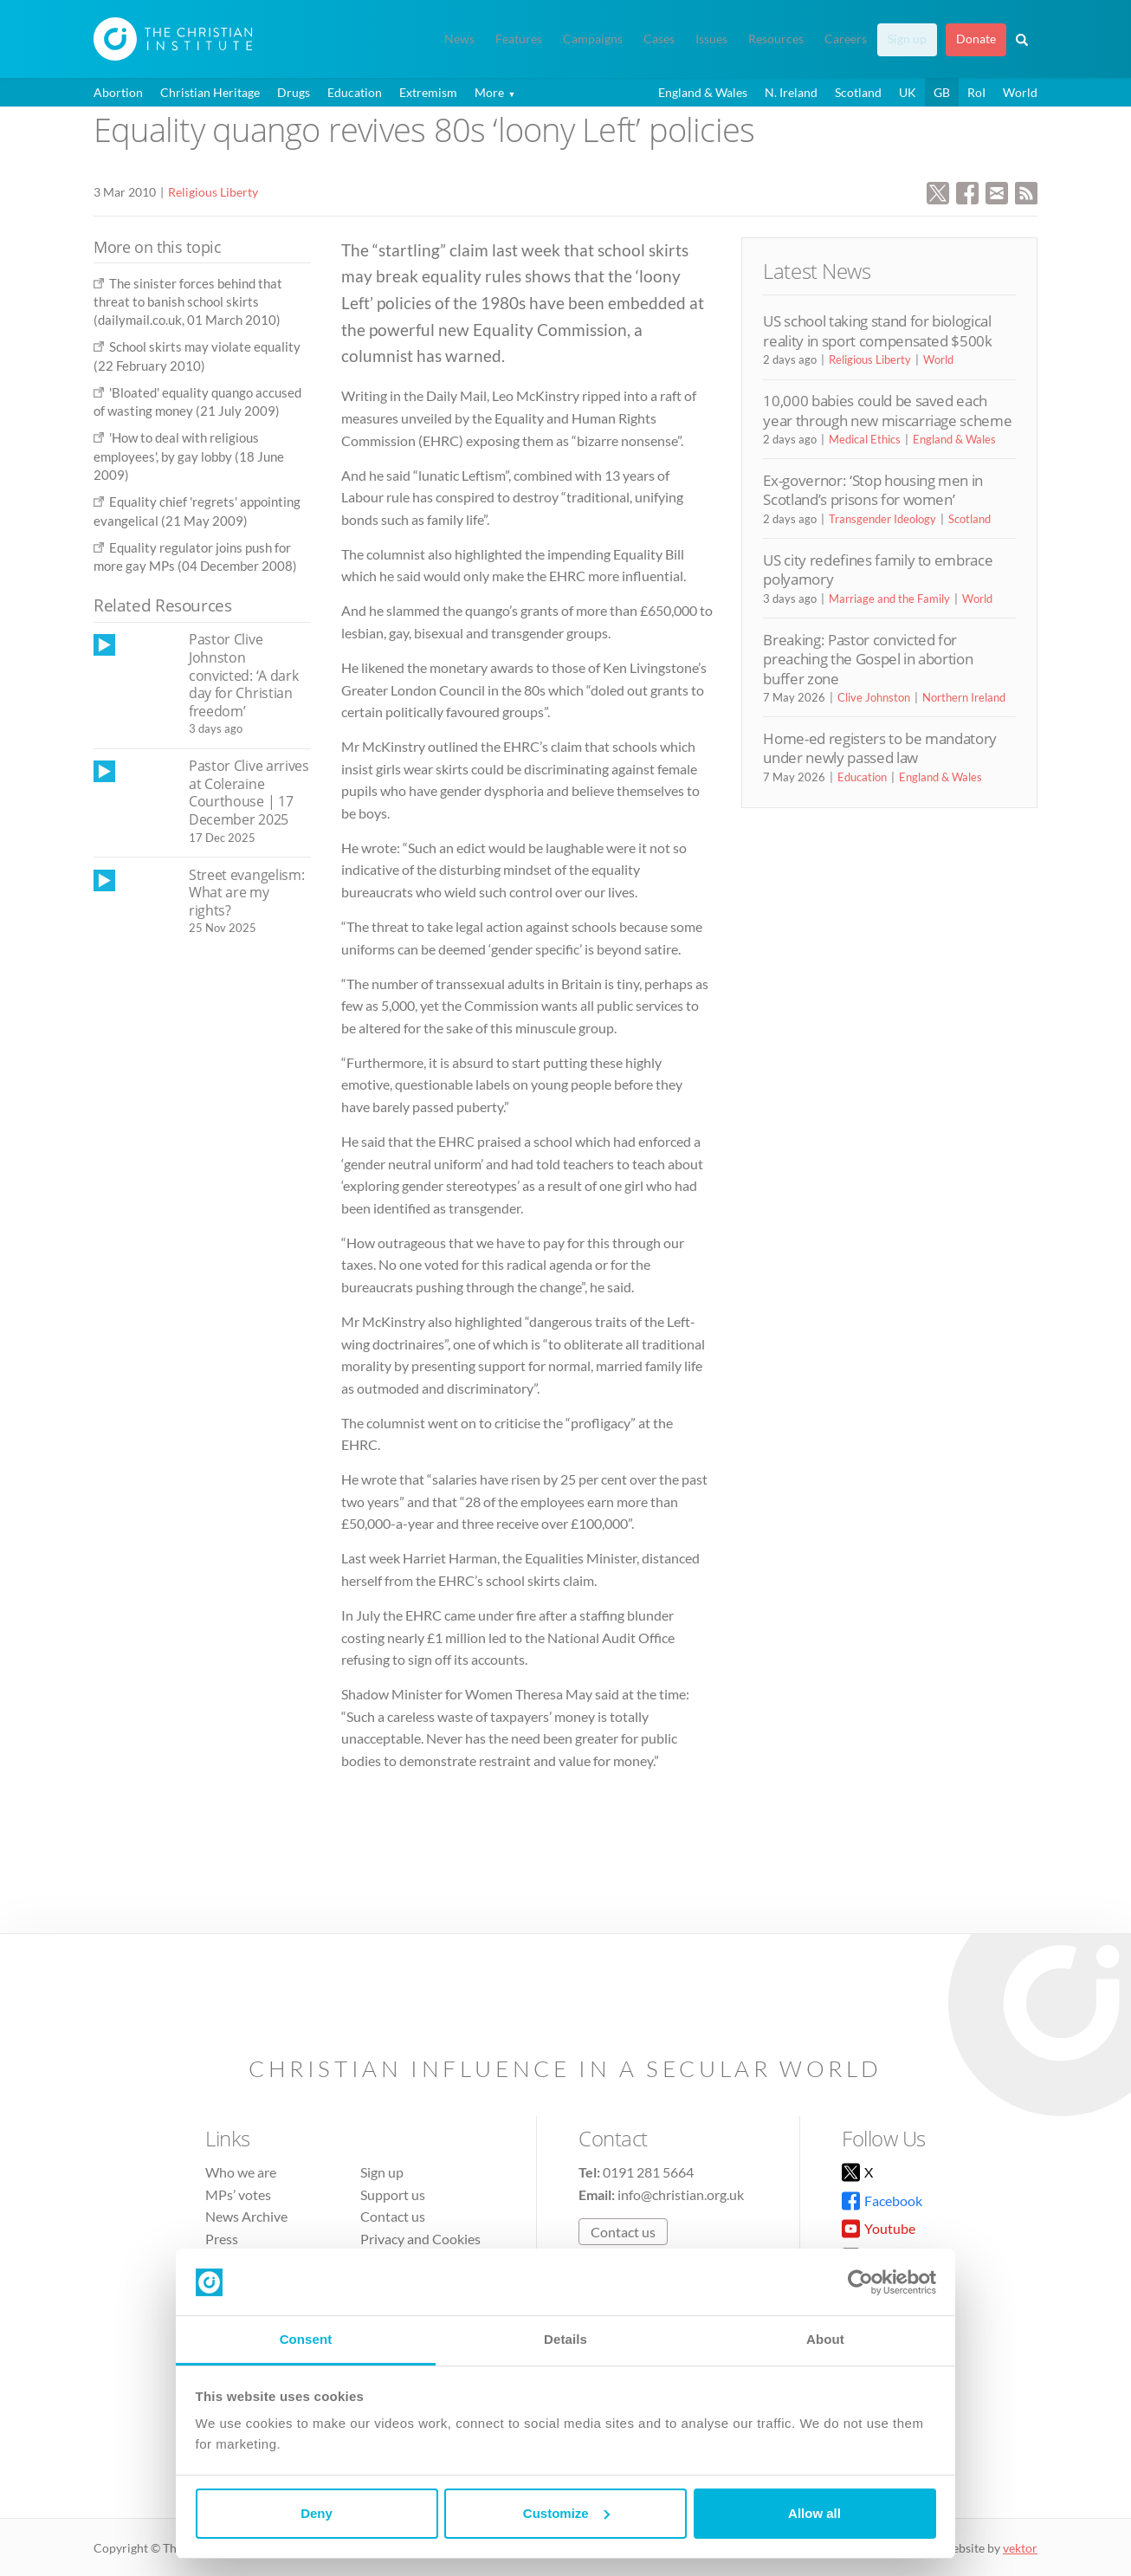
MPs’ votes (238, 2194)
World (1020, 92)
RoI (976, 92)
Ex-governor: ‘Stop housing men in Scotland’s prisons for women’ (873, 489)
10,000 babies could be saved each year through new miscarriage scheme (887, 410)
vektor (1020, 2547)
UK (907, 92)
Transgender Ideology (882, 519)
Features (518, 39)
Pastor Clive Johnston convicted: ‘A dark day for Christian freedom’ (243, 675)
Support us (392, 2194)
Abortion (118, 92)
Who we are (240, 2172)
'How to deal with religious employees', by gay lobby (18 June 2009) (189, 456)
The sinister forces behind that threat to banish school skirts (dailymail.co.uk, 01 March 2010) (188, 301)
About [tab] (825, 2339)
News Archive (246, 2216)
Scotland (858, 92)
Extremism (428, 92)
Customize (566, 2513)
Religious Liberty (213, 191)
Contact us (392, 2216)
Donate (976, 39)
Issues (711, 39)
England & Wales (702, 92)
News (459, 39)
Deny (317, 2513)
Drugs (293, 92)
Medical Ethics (865, 439)
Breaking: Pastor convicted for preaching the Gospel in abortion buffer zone (868, 659)
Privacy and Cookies (420, 2238)
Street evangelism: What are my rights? (246, 892)
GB (942, 92)
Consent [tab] (306, 2339)
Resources (776, 39)
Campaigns (593, 39)
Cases (659, 39)
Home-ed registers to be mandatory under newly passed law (880, 747)
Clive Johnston (873, 697)
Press (221, 2238)
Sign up (907, 39)
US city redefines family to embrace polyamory (877, 569)
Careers (845, 39)
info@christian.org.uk (680, 2194)
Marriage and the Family (889, 598)
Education (354, 92)
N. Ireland (791, 92)
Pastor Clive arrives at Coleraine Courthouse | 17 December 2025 (249, 792)
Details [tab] (565, 2339)
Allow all (814, 2513)
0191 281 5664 (648, 2172)
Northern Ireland (963, 697)
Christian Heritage (210, 92)
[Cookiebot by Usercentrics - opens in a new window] (860, 2282)
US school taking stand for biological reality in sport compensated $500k (877, 330)
